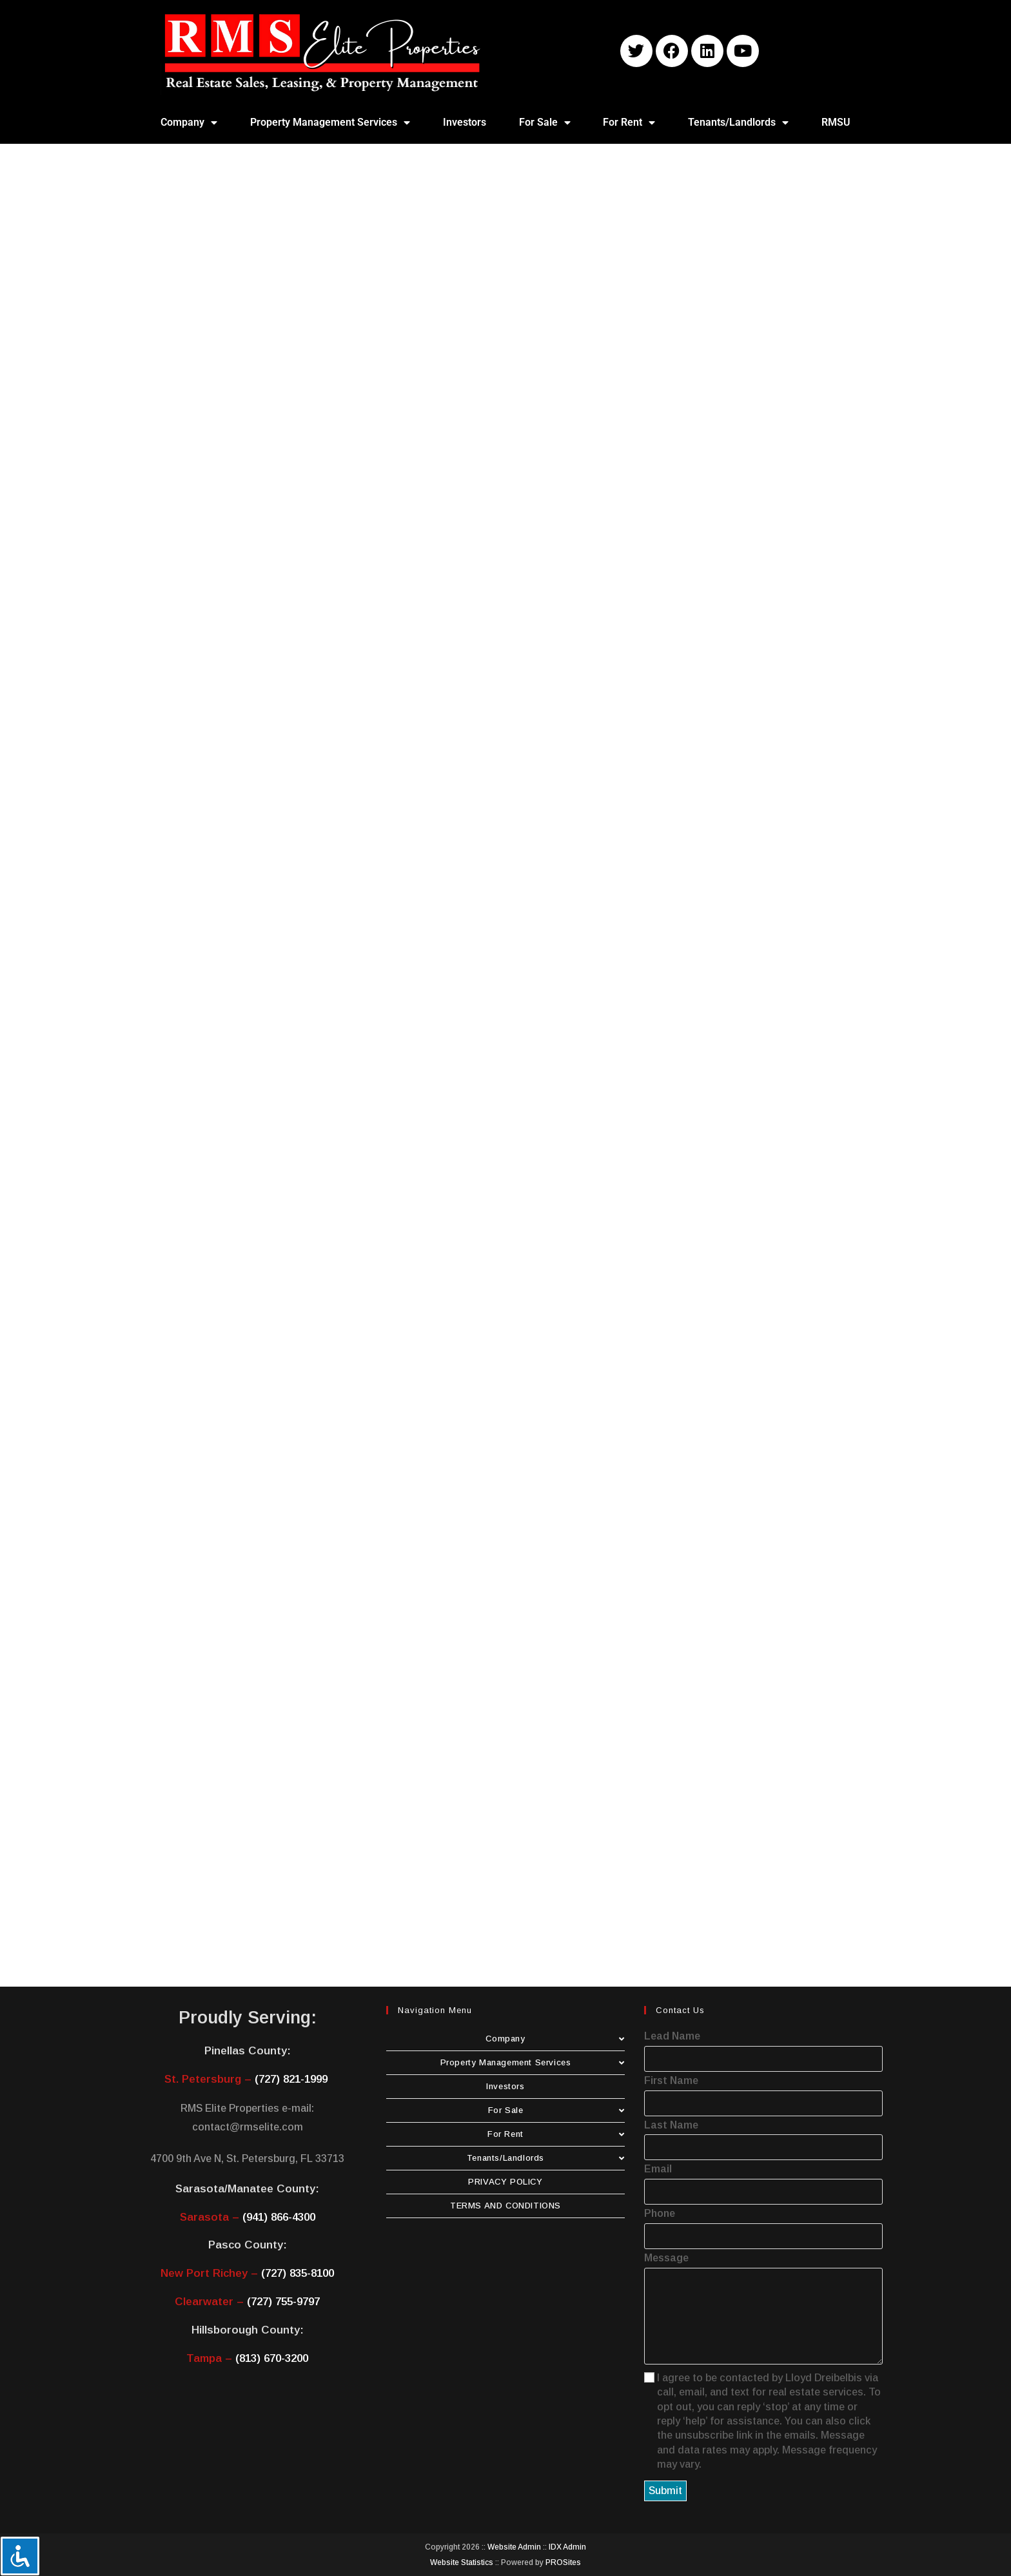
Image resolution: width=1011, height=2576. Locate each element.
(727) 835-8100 (297, 2273)
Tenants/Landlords (738, 122)
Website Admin (514, 2546)
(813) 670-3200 (271, 2358)
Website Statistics (461, 2562)
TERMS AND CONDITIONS (505, 2205)
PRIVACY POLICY (505, 2182)
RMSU (835, 122)
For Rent (629, 122)
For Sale (545, 122)
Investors (464, 122)
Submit (665, 2490)
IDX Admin (567, 2546)
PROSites (563, 2562)
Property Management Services (330, 122)
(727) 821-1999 (291, 2079)
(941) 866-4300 (278, 2217)
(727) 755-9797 (283, 2302)
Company (189, 122)
